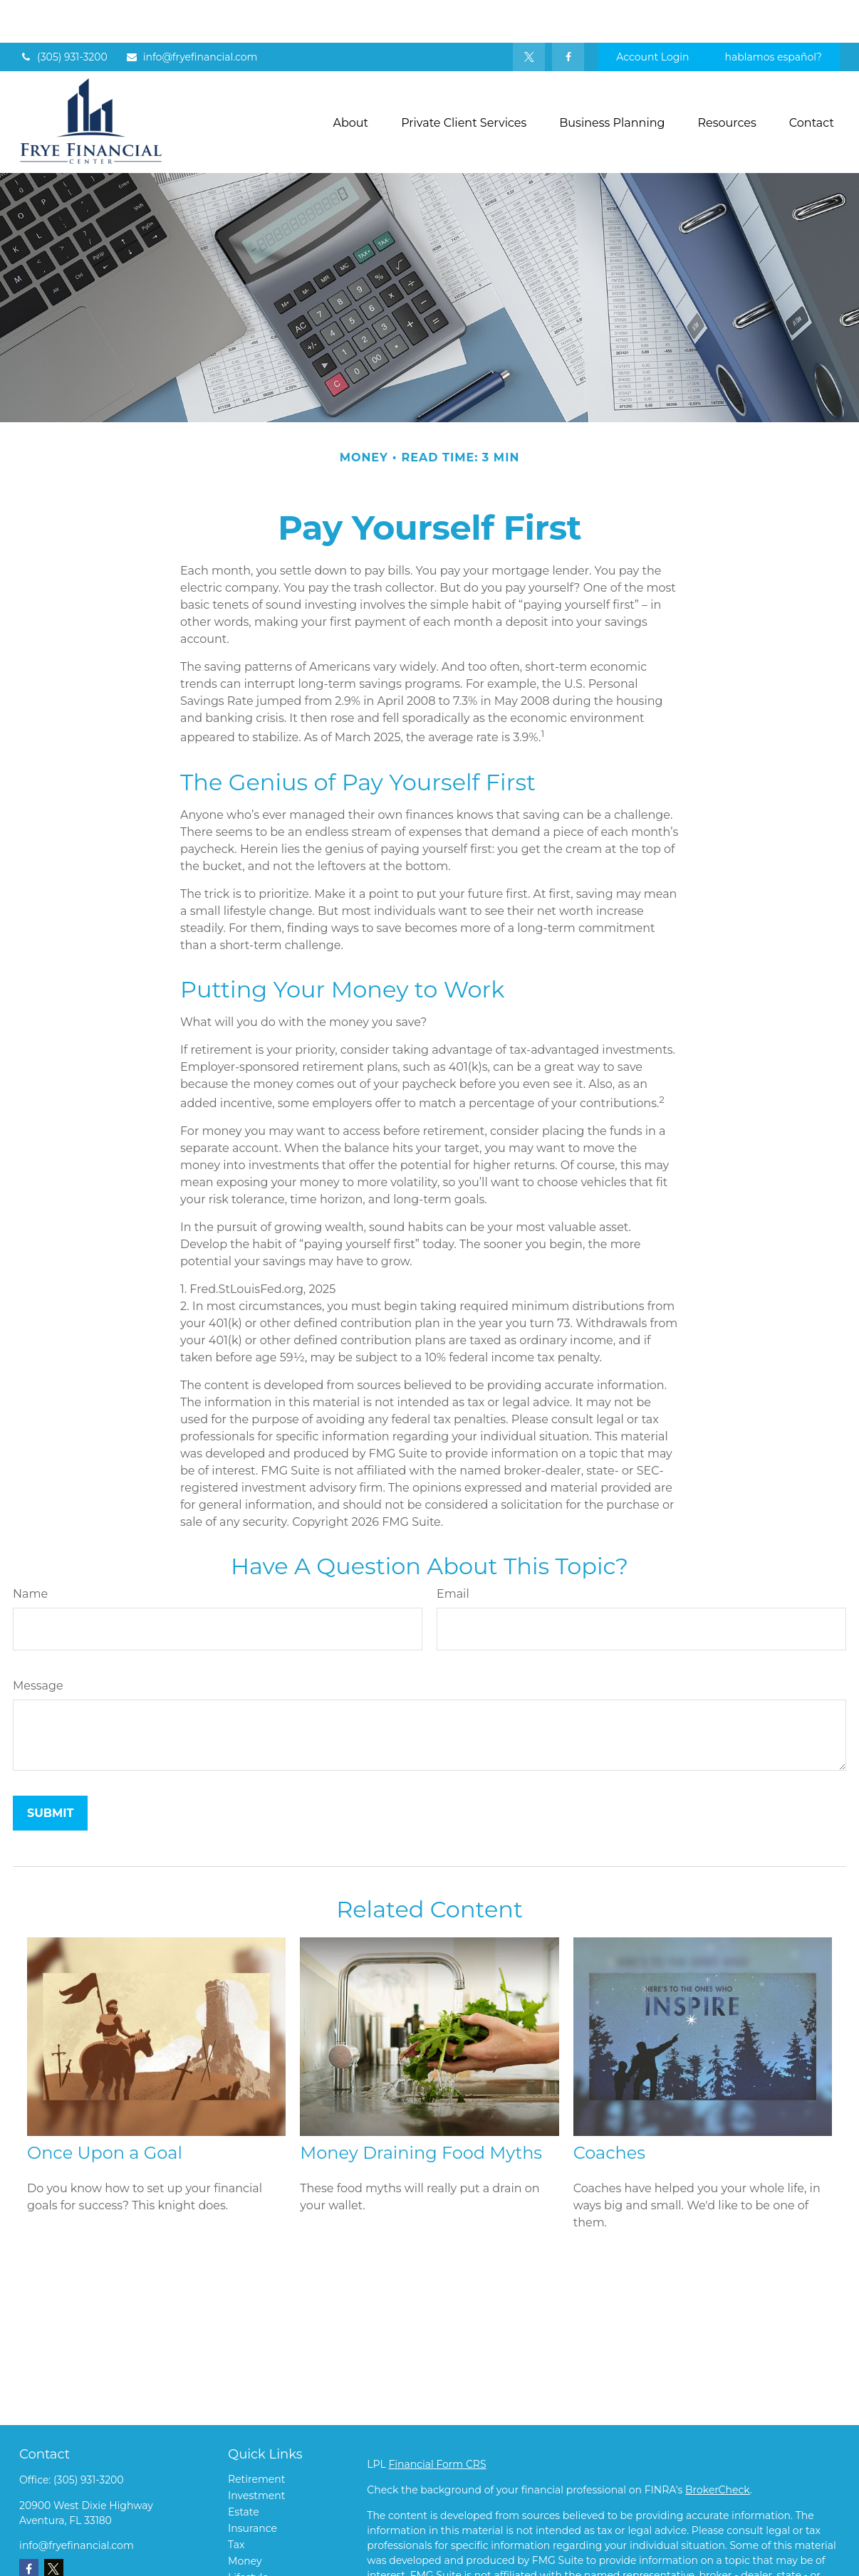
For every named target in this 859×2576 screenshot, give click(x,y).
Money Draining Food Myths (421, 2110)
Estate (243, 2469)
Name (30, 1551)
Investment (256, 2452)
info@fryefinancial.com (191, 14)
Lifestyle (248, 2534)
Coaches (609, 2110)
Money (245, 2518)
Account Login (652, 14)
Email (453, 1551)
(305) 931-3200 (63, 14)
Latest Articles (263, 2551)
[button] (351, 80)
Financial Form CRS (437, 2421)
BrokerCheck (717, 2447)
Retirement (256, 2436)
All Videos (252, 2567)
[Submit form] (50, 1770)
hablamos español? (773, 14)
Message (38, 1643)
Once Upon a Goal (104, 2110)
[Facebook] (568, 14)
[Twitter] (529, 14)
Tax (236, 2502)
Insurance (252, 2485)
